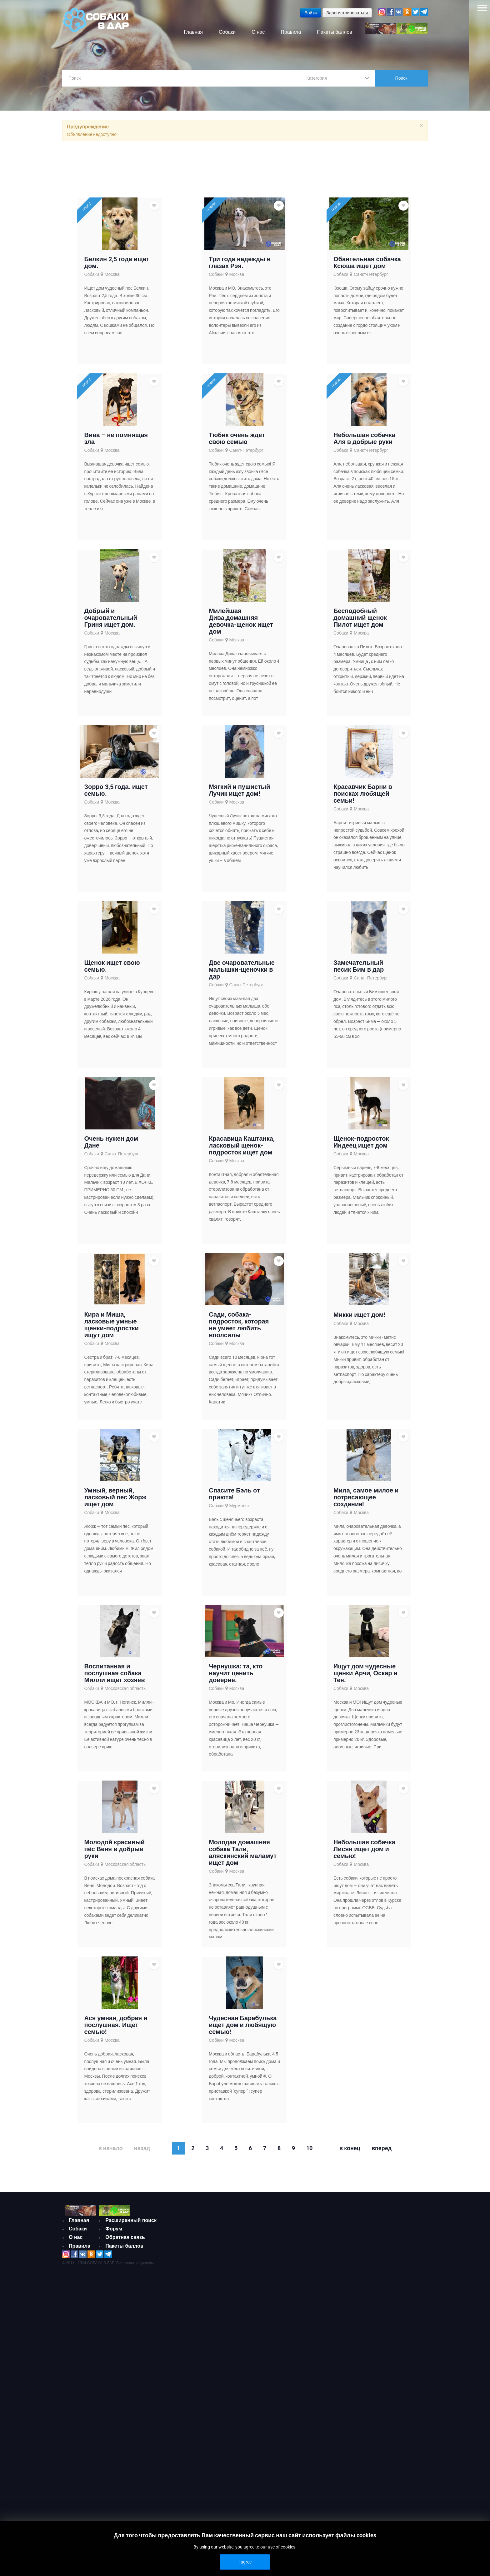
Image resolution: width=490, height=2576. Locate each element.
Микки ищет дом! (359, 1319)
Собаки (91, 278)
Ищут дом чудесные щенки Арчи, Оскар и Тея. (365, 1677)
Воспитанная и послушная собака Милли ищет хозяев (114, 1677)
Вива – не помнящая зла (116, 442)
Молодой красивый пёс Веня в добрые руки (114, 1853)
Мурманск (239, 1509)
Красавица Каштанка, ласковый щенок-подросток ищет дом (242, 1149)
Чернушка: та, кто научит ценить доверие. (235, 1677)
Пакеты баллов (124, 2250)
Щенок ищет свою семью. (112, 970)
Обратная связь (125, 2242)
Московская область (125, 1692)
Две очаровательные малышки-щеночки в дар (242, 973)
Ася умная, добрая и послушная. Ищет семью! (115, 2029)
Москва (112, 278)
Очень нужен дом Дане (111, 1146)
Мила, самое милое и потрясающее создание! (365, 1501)
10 (309, 2152)
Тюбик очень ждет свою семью (237, 442)
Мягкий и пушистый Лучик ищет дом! (239, 794)
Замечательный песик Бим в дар (358, 970)
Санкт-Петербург (371, 278)
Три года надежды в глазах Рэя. (240, 266)
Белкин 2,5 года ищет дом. (116, 266)
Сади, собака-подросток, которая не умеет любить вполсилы (239, 1329)
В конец (349, 2152)
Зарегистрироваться (347, 12)
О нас (75, 2241)
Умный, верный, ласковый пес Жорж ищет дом (115, 1501)
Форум (113, 2233)
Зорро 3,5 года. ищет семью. (116, 794)
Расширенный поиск (131, 2224)
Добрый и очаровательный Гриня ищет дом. (110, 621)
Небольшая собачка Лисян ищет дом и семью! (364, 1853)
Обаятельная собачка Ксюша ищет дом (367, 266)
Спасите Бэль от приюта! (234, 1498)
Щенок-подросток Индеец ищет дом (361, 1146)
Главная (79, 2224)
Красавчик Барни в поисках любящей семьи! (362, 797)
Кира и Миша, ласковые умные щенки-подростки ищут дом (111, 1329)
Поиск (401, 78)
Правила (79, 2250)
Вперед (382, 2152)
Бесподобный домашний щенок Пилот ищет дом (360, 621)
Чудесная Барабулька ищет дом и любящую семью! (243, 2029)
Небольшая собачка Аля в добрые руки (364, 442)
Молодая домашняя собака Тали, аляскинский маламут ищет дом (243, 1856)
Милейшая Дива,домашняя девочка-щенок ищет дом (241, 625)
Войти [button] (310, 12)
